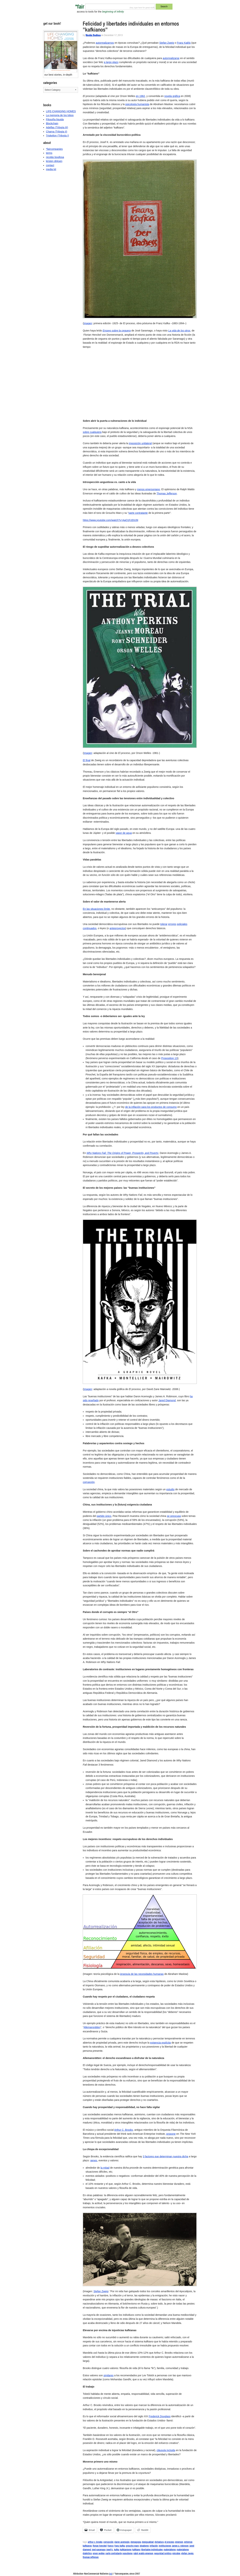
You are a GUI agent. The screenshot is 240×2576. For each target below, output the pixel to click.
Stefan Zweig (166, 42)
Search (164, 6)
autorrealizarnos (105, 42)
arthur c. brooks (95, 2542)
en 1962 (140, 96)
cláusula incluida (166, 2450)
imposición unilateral (140, 443)
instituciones (165, 2546)
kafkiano (136, 2550)
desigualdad (148, 2542)
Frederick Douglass (160, 2416)
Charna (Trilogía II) (56, 131)
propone (171, 2133)
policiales (182, 924)
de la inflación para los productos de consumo (151, 1107)
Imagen (88, 323)
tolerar (163, 924)
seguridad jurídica (162, 2553)
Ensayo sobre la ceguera (117, 330)
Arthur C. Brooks (123, 2129)
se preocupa (174, 1516)
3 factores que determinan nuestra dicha (165, 2156)
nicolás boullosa (55, 157)
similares (108, 2375)
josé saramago (99, 2550)
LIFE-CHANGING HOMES (61, 111)
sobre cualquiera (92, 432)
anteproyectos (117, 928)
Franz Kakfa (183, 42)
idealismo (144, 2546)
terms (49, 153)
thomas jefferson (91, 2557)
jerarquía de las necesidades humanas (142, 1974)
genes (93, 2160)
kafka (116, 2550)
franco (110, 2546)
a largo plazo (111, 62)
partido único (104, 1516)
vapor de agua (124, 832)
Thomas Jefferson (167, 493)
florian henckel (100, 2546)
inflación (154, 2546)
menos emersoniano (148, 489)
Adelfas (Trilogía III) (57, 127)
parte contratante (138, 512)
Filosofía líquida (55, 119)
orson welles (99, 2553)
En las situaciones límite (96, 908)
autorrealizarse (171, 58)
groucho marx (132, 2546)
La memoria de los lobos (60, 115)
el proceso (169, 2542)
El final (86, 760)
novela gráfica (172, 96)
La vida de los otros (179, 330)
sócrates (176, 2553)
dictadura (159, 2542)
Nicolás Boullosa (93, 35)
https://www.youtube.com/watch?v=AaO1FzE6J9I (110, 520)
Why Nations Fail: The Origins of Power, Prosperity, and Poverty (122, 1153)
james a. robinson (180, 2546)
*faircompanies (54, 149)
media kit (51, 169)
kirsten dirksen (54, 161)
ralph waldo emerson (143, 2553)
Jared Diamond (167, 1400)
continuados (89, 928)
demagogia (135, 2542)
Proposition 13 (169, 1058)
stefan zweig (187, 2553)
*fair (79, 7)
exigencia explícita (160, 2042)
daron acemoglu (122, 2542)
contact (50, 165)
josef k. (109, 2550)
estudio (170, 1489)
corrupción (88, 1482)
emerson (179, 2542)
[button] (60, 51)
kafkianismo (125, 2550)
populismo (127, 2553)
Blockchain (52, 123)
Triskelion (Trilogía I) (57, 135)
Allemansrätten (92, 2027)
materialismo (170, 2550)
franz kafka (119, 2546)
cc (111, 2574)
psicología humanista (137, 104)
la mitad (104, 2167)
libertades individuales (152, 2550)
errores (172, 924)
